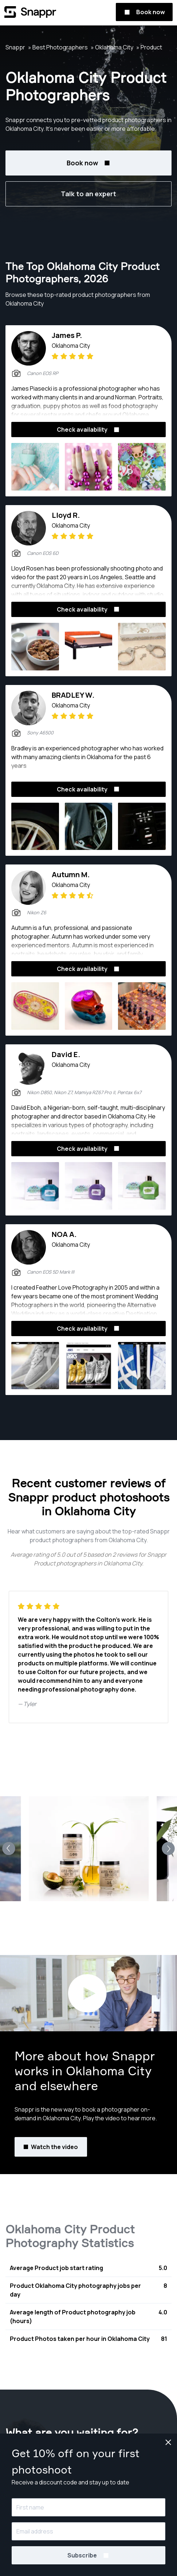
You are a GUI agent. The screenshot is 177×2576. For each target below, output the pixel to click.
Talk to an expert (88, 193)
